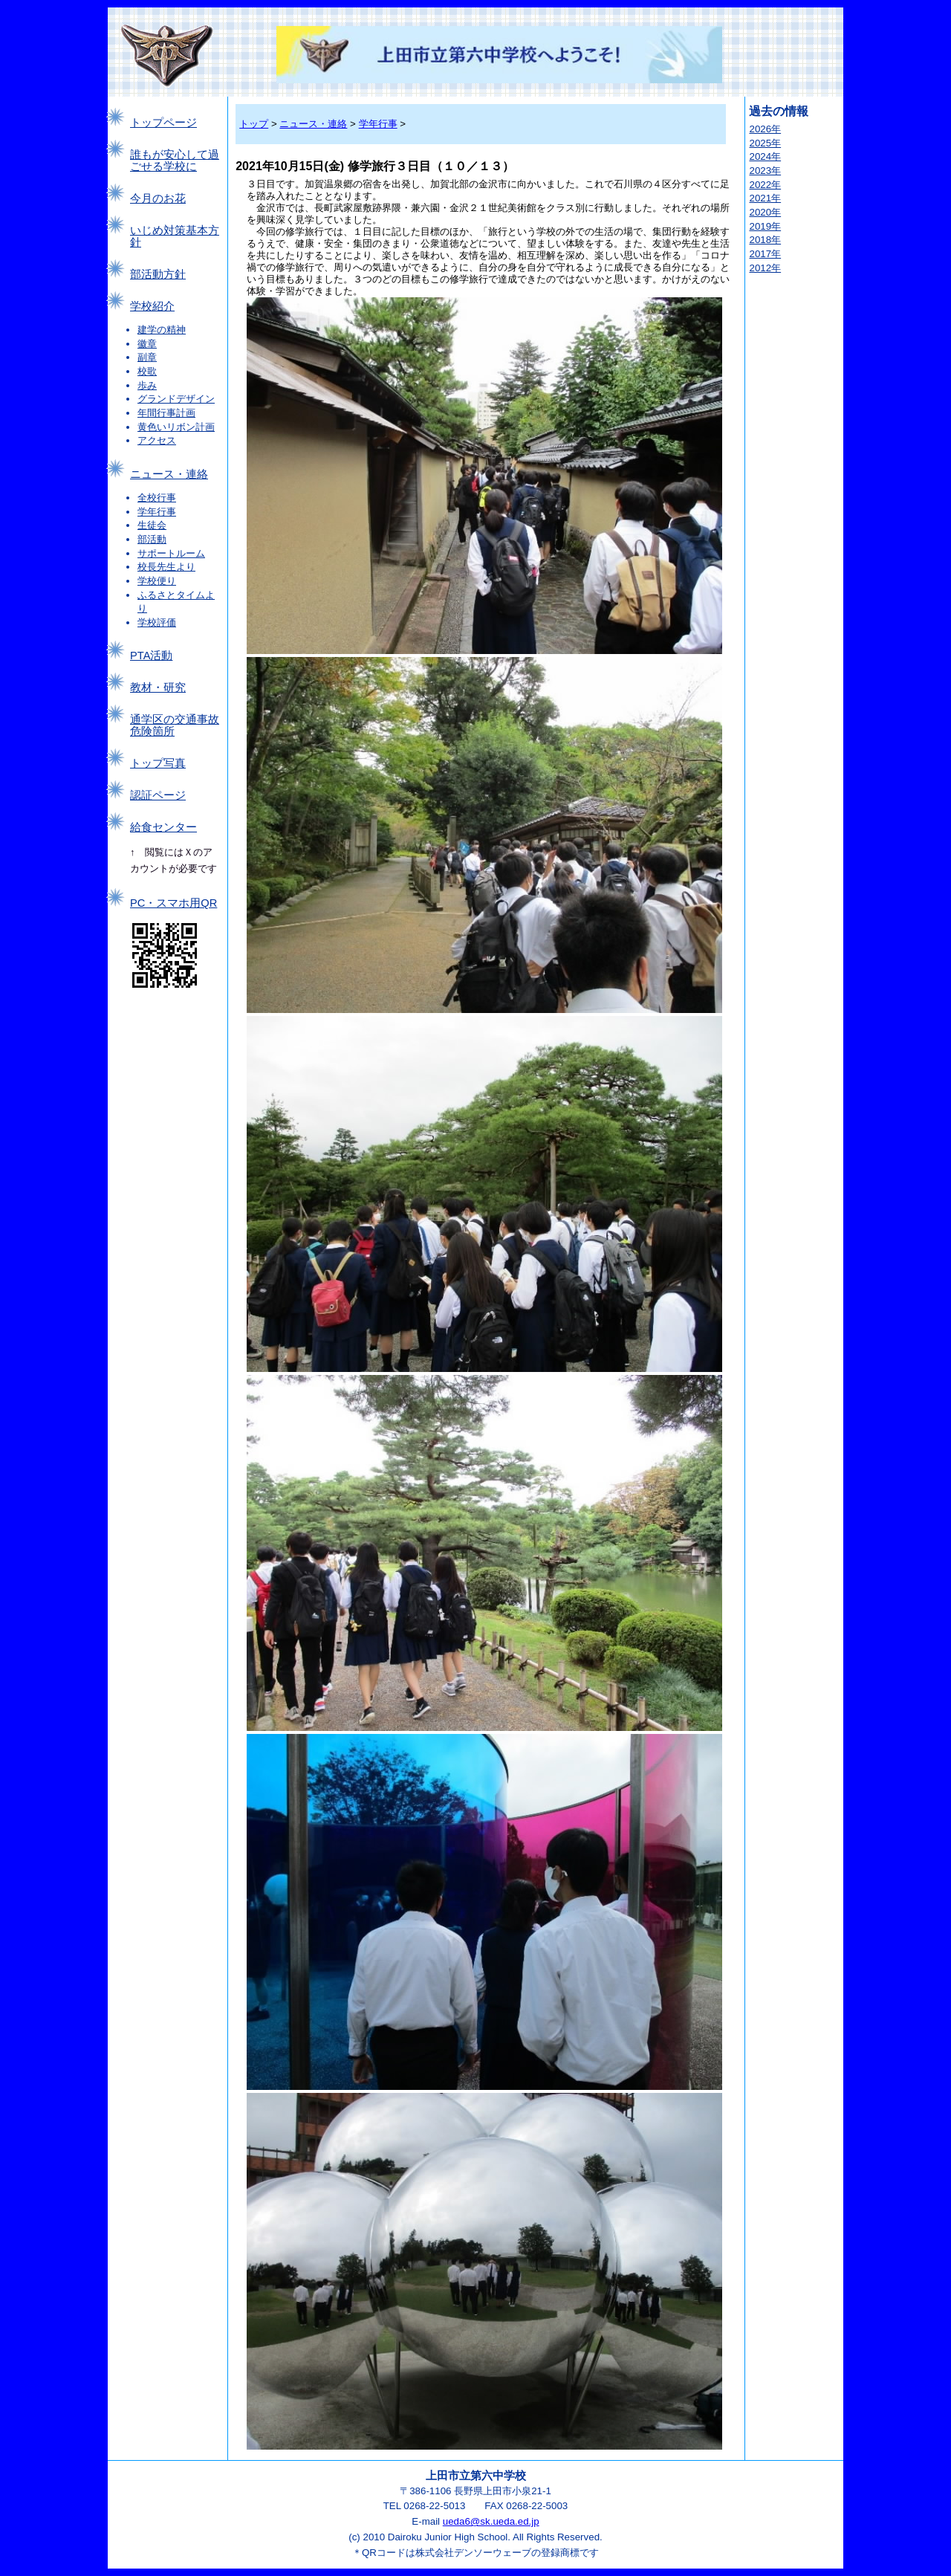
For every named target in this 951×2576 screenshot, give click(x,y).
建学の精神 (161, 329)
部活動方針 (158, 274)
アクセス (156, 440)
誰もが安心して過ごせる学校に (174, 160)
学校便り (156, 580)
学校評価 (156, 622)
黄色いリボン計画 (176, 427)
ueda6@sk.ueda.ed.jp (491, 2521)
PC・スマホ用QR (173, 903)
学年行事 (156, 511)
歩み (147, 385)
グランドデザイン (176, 398)
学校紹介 (152, 306)
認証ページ (158, 795)
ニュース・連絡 (169, 474)
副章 (147, 357)
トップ (253, 123)
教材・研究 (158, 687)
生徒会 (151, 525)
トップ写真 (158, 763)
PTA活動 (151, 655)
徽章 (147, 343)
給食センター (163, 827)
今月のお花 (158, 198)
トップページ (163, 123)
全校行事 (156, 497)
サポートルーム (171, 553)
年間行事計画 (166, 412)
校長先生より (166, 566)
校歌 (147, 371)
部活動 (151, 539)
